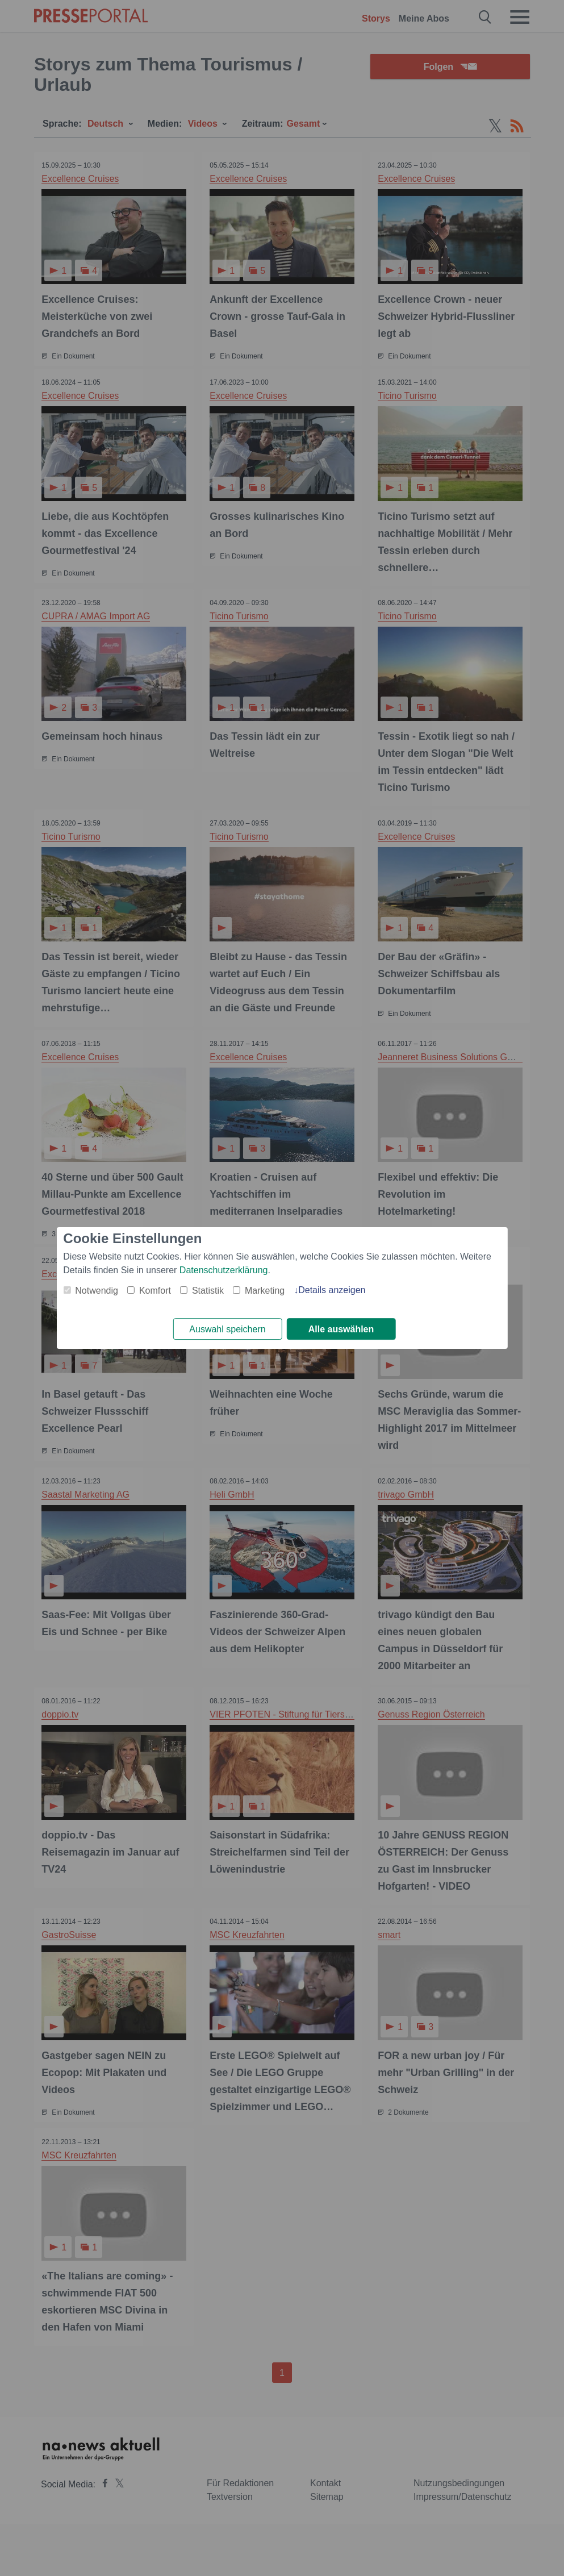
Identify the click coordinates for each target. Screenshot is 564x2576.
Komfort (155, 1290)
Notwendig (96, 1290)
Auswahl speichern (227, 1329)
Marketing (265, 1290)
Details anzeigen (331, 1289)
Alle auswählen (341, 1329)
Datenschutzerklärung (223, 1269)
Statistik (208, 1290)
